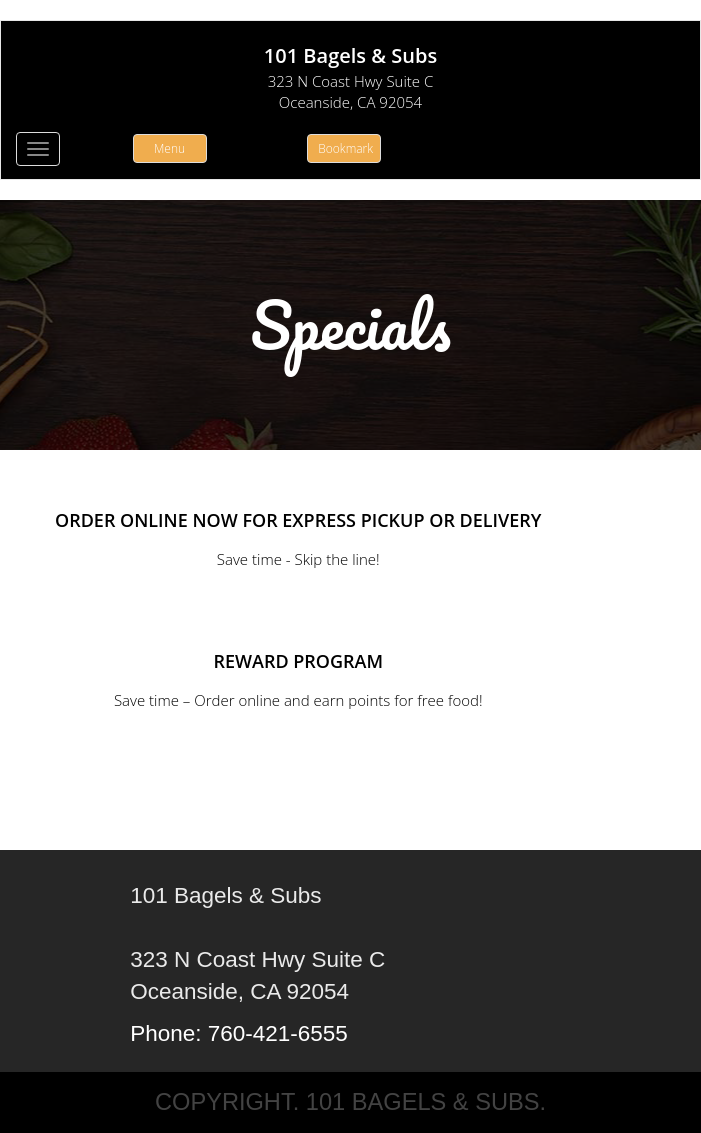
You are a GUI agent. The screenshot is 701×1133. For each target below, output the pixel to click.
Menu (169, 148)
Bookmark (345, 148)
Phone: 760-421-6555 (239, 1033)
